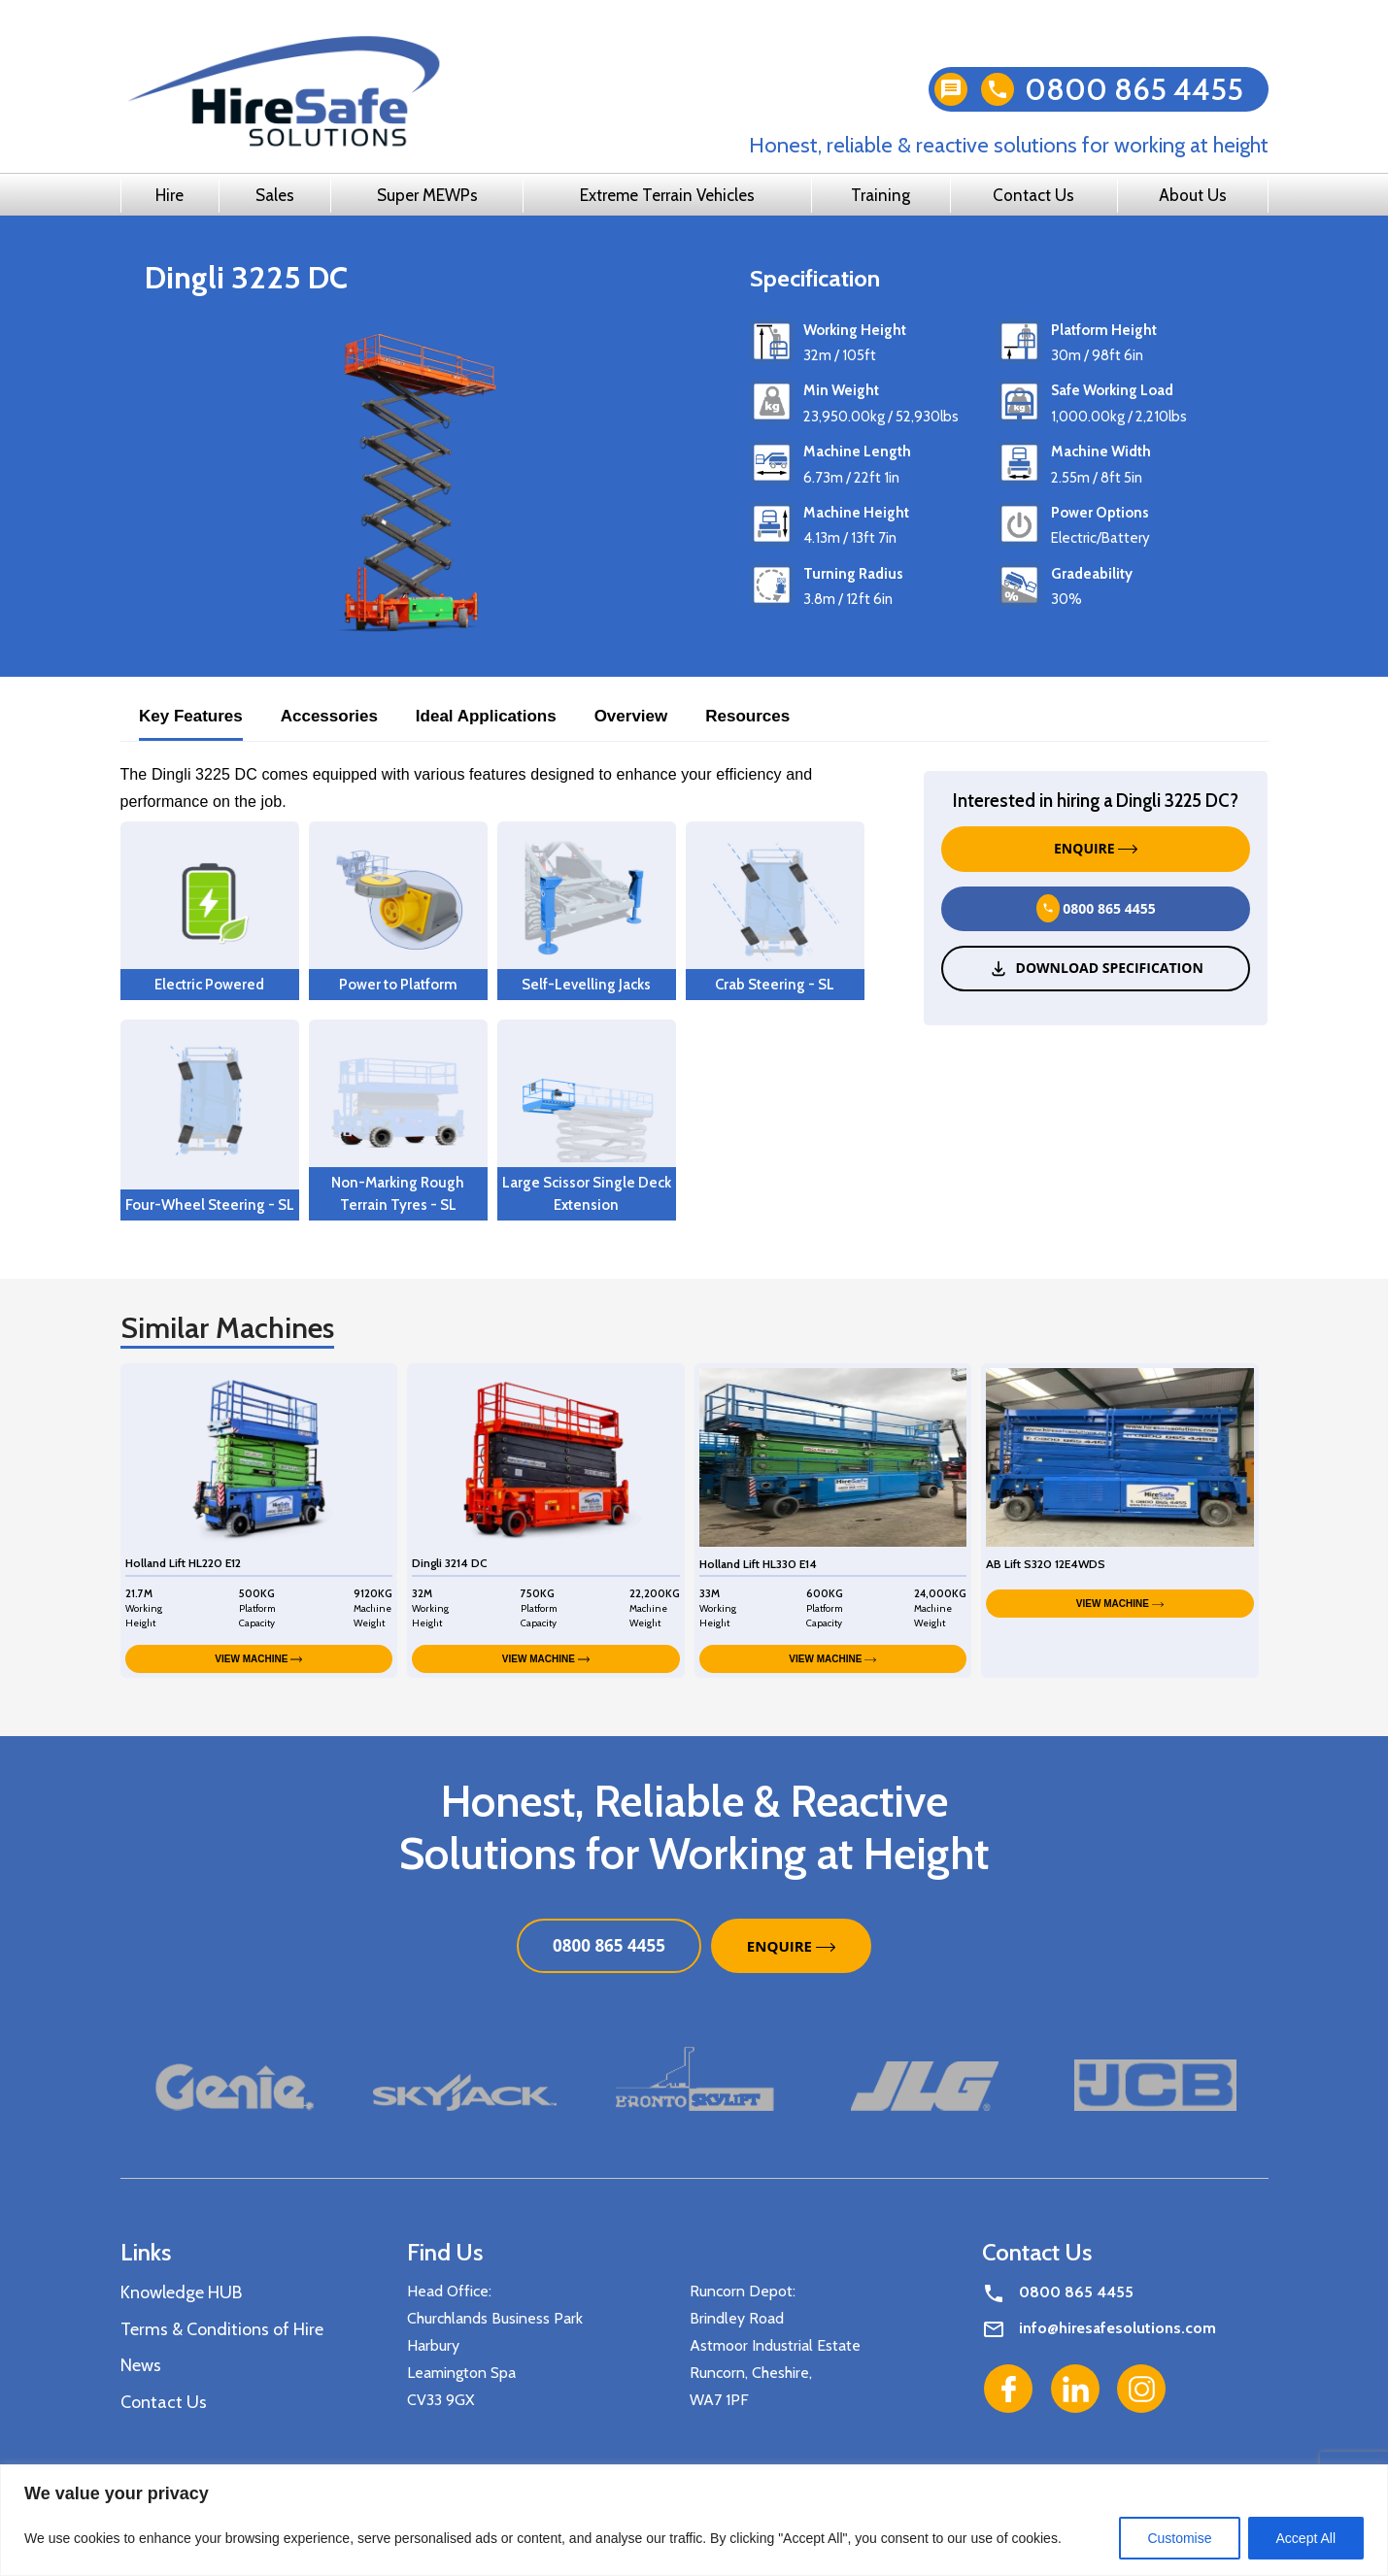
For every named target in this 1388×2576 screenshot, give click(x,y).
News (140, 2365)
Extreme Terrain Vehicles (667, 195)
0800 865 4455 (1134, 89)
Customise (1179, 2538)
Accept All (1306, 2538)
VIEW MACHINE (258, 1659)
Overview (631, 716)
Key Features (191, 716)
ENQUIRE (1095, 848)
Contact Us (1033, 195)
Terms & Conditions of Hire (221, 2329)
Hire (169, 195)
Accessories (329, 716)
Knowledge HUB (181, 2292)
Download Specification (1096, 968)
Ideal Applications (486, 716)
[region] (694, 2520)
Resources (747, 716)
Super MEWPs (427, 195)
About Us (1193, 195)
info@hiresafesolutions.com (1117, 2328)
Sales (274, 195)
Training (880, 195)
